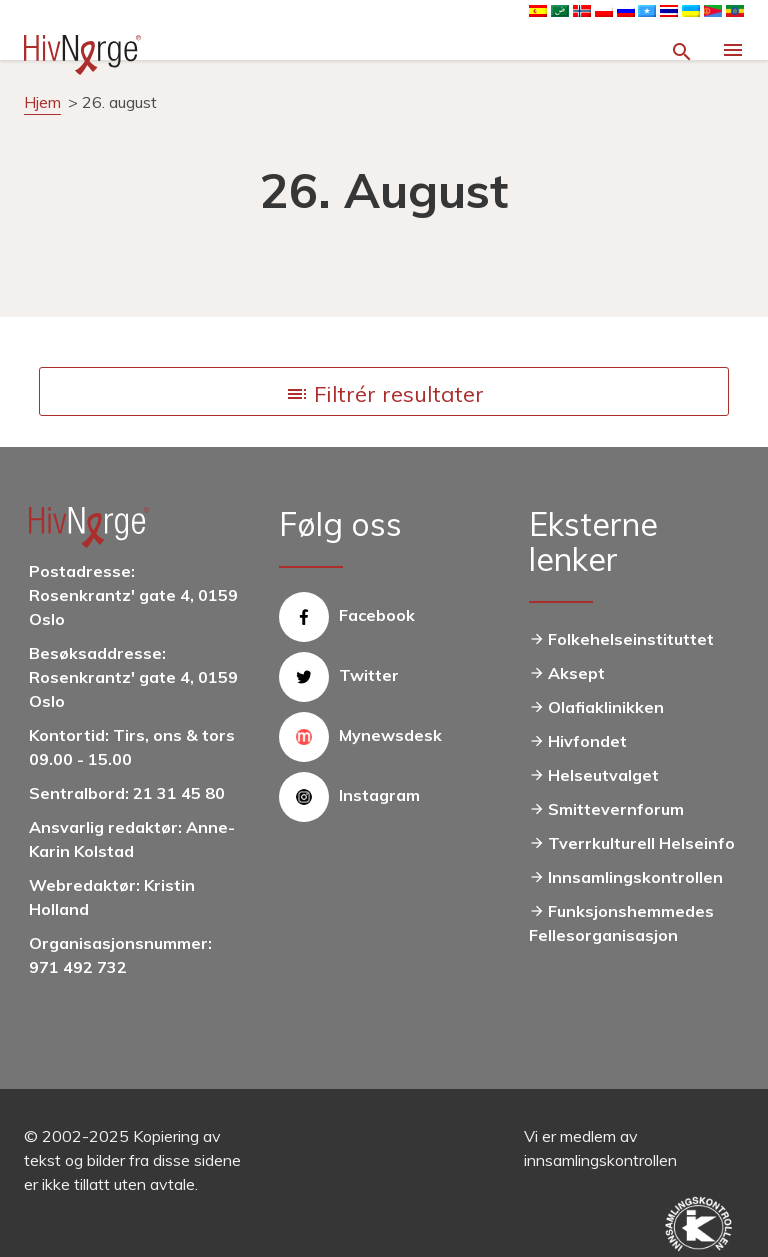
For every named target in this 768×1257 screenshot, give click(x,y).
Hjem (42, 102)
